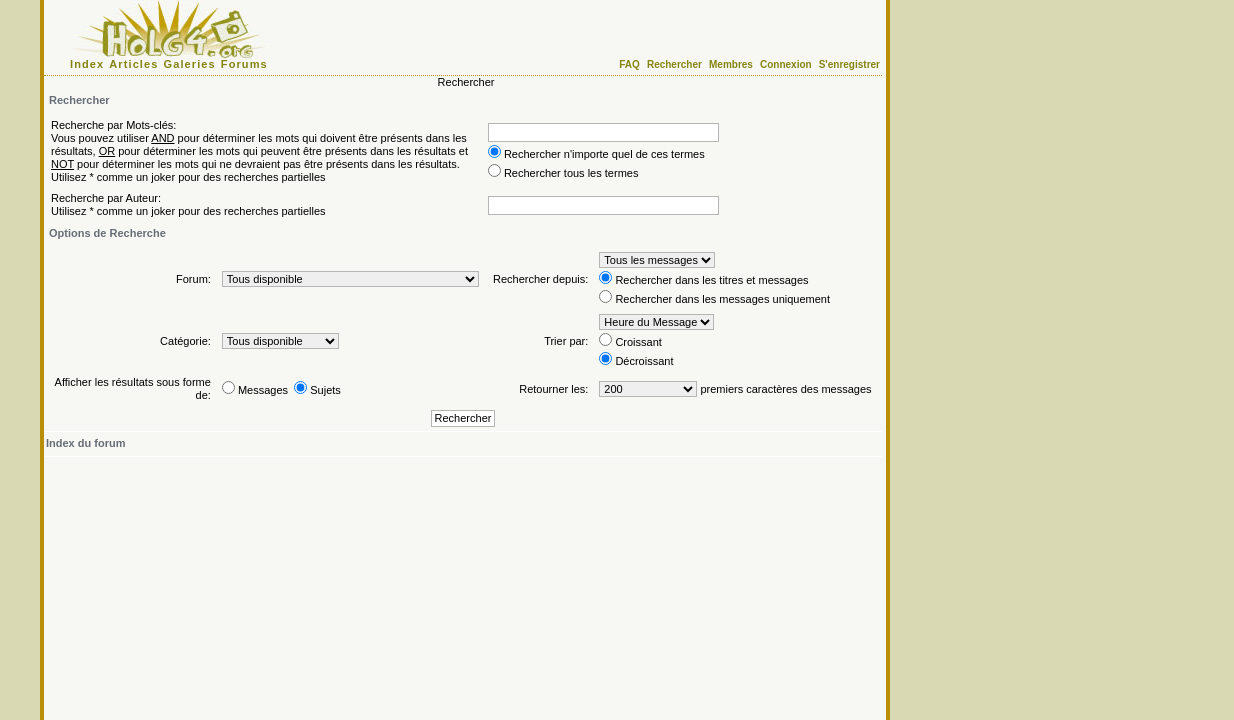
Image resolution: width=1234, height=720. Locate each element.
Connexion (786, 64)
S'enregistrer (849, 64)
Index (87, 64)
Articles (133, 64)
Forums (244, 64)
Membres (731, 64)
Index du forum (85, 443)
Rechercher (674, 64)
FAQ (629, 64)
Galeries (190, 64)
